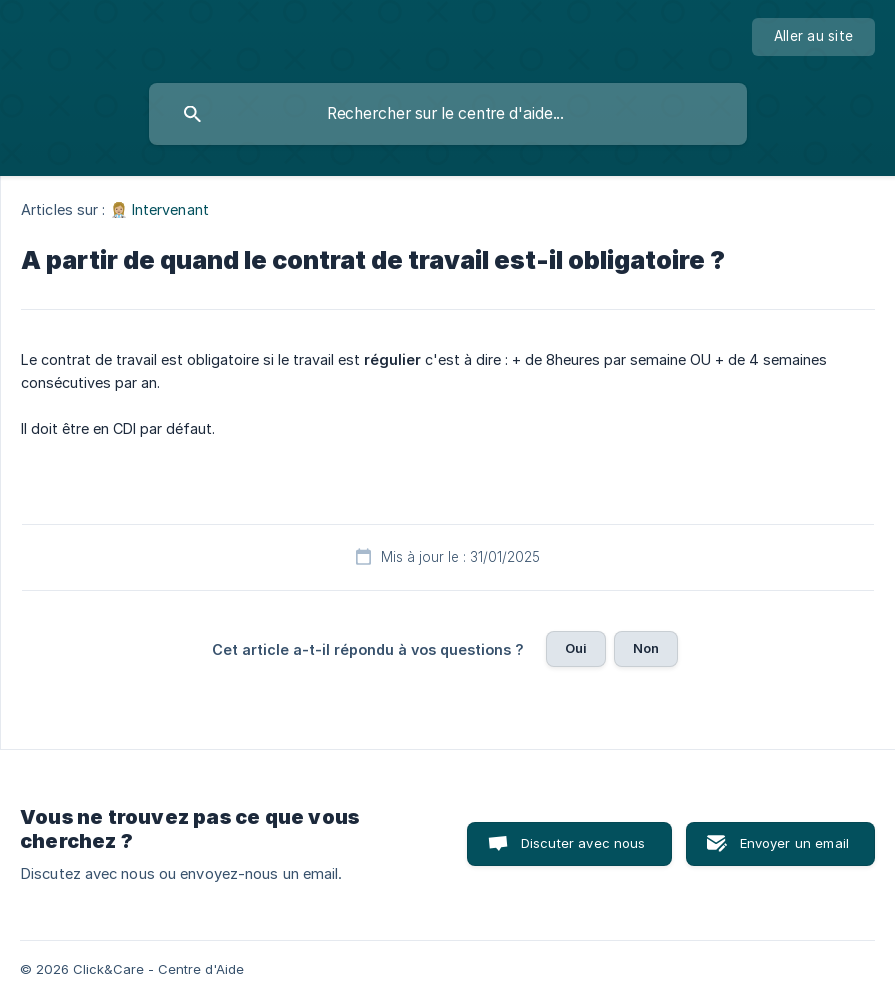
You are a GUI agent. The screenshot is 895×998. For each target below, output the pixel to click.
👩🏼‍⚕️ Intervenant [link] (159, 209)
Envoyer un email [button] (794, 843)
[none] (813, 37)
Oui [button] (576, 648)
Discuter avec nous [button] (583, 843)
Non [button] (646, 648)
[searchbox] (448, 114)
